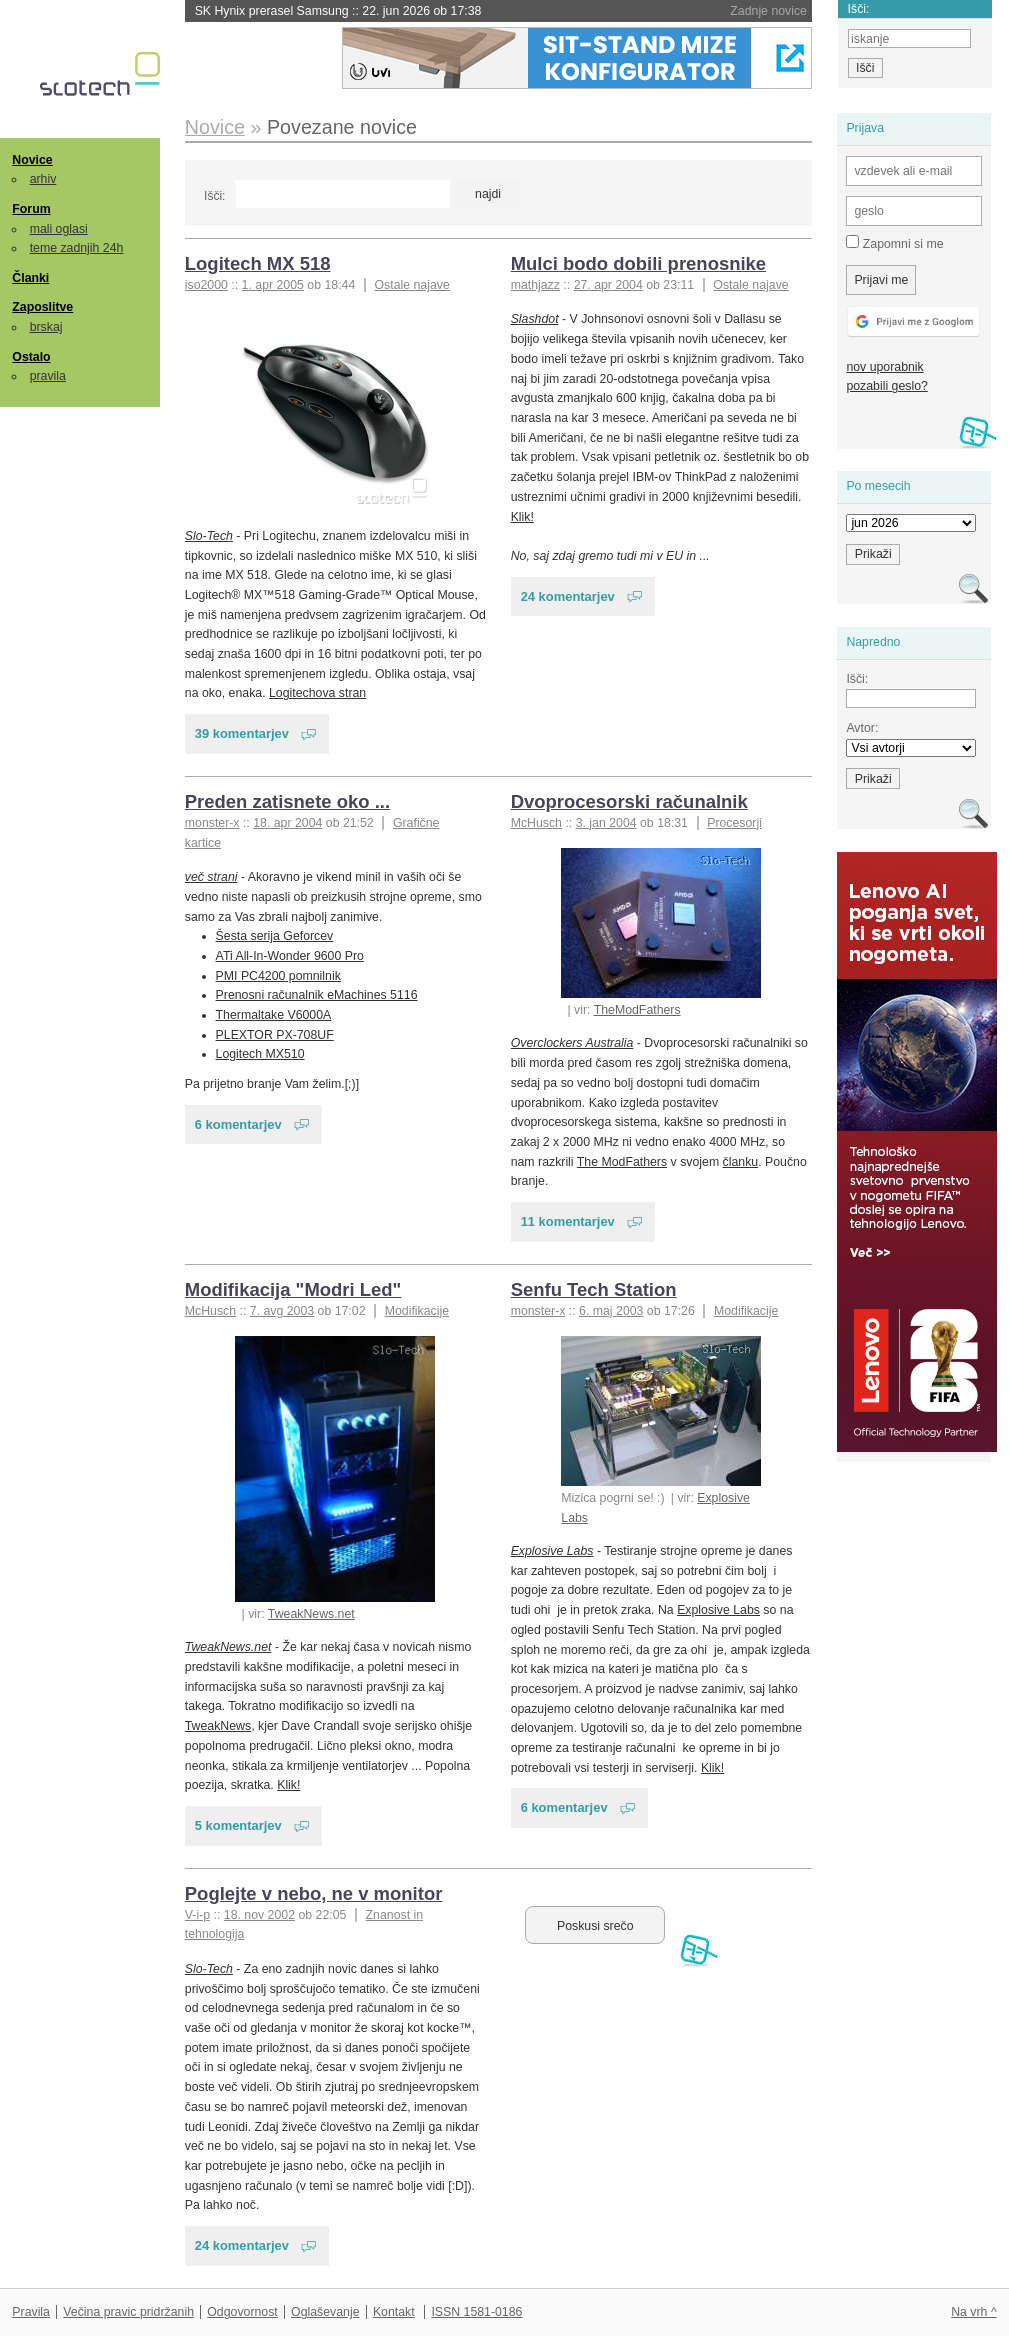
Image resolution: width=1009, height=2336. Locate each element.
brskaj (46, 327)
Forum (31, 209)
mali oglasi (59, 229)
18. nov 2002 (259, 1915)
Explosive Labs (552, 1551)
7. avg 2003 (282, 1311)
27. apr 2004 (608, 285)
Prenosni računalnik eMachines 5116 (317, 995)
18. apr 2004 (287, 823)
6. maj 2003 (611, 1311)
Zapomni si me (894, 243)
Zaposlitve (42, 307)
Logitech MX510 (260, 1054)
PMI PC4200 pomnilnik (278, 976)
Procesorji (734, 823)
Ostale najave (411, 285)
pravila (48, 376)
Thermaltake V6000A (274, 1015)
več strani (211, 877)
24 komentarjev (568, 596)
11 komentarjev (568, 1221)
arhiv (43, 179)
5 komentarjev (238, 1825)
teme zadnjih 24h (77, 248)
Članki (30, 278)
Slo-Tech (209, 536)
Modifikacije (417, 1311)
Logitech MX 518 (258, 263)
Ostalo (31, 357)
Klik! (522, 517)
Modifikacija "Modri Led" (293, 1289)
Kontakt (394, 2312)
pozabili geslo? (886, 386)
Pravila (31, 2312)
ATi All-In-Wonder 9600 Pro (290, 956)
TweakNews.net (311, 1614)
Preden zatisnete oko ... (287, 801)
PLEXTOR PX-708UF (275, 1035)
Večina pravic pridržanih (128, 2312)
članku (741, 1162)
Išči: (214, 196)
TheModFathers (637, 1010)
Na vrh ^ (973, 2312)
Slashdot (535, 319)
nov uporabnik (884, 367)
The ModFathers (622, 1162)
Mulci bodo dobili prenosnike (639, 263)
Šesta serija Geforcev (275, 936)
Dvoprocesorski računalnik (629, 801)
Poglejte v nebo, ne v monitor (314, 1893)
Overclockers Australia (572, 1043)
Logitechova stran (317, 693)
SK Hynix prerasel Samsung (338, 11)
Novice (32, 160)
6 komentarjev (238, 1124)
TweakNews (218, 1726)
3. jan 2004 (606, 823)
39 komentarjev (242, 733)
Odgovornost (242, 2312)
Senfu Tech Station (594, 1289)
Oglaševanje (325, 2312)
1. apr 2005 (273, 285)
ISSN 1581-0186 (476, 2312)
